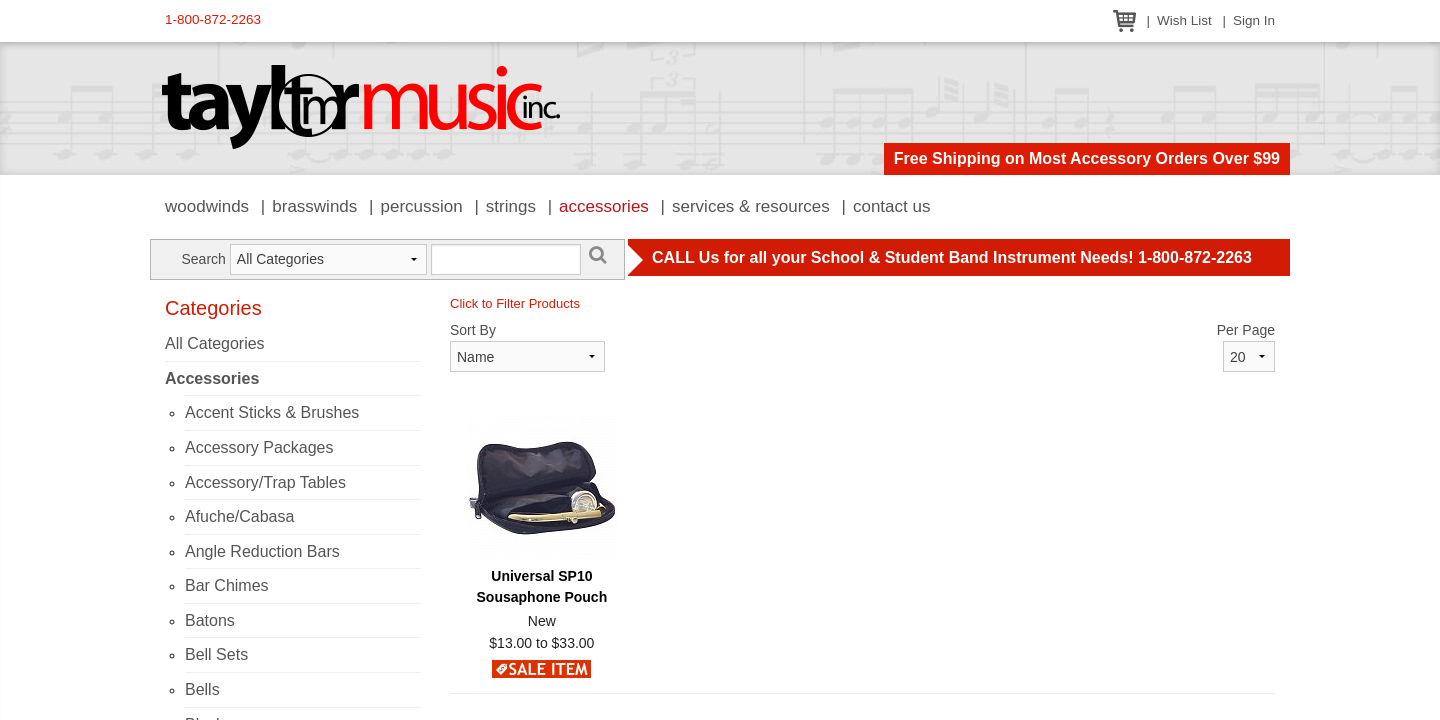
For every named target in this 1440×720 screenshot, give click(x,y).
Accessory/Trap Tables (265, 482)
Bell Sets (216, 654)
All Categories (215, 343)
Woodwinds (207, 206)
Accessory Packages (259, 447)
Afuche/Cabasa (239, 516)
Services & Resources (751, 206)
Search (203, 259)
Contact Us (892, 206)
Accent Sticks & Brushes (272, 412)
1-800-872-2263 (213, 19)
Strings (511, 206)
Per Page (1246, 330)
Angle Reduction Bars (262, 551)
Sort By (473, 330)
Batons (210, 620)
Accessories (604, 206)
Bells (202, 689)
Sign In (1254, 20)
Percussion (421, 206)
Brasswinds (314, 206)
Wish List (1184, 20)
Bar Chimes (227, 585)
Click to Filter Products (515, 303)
